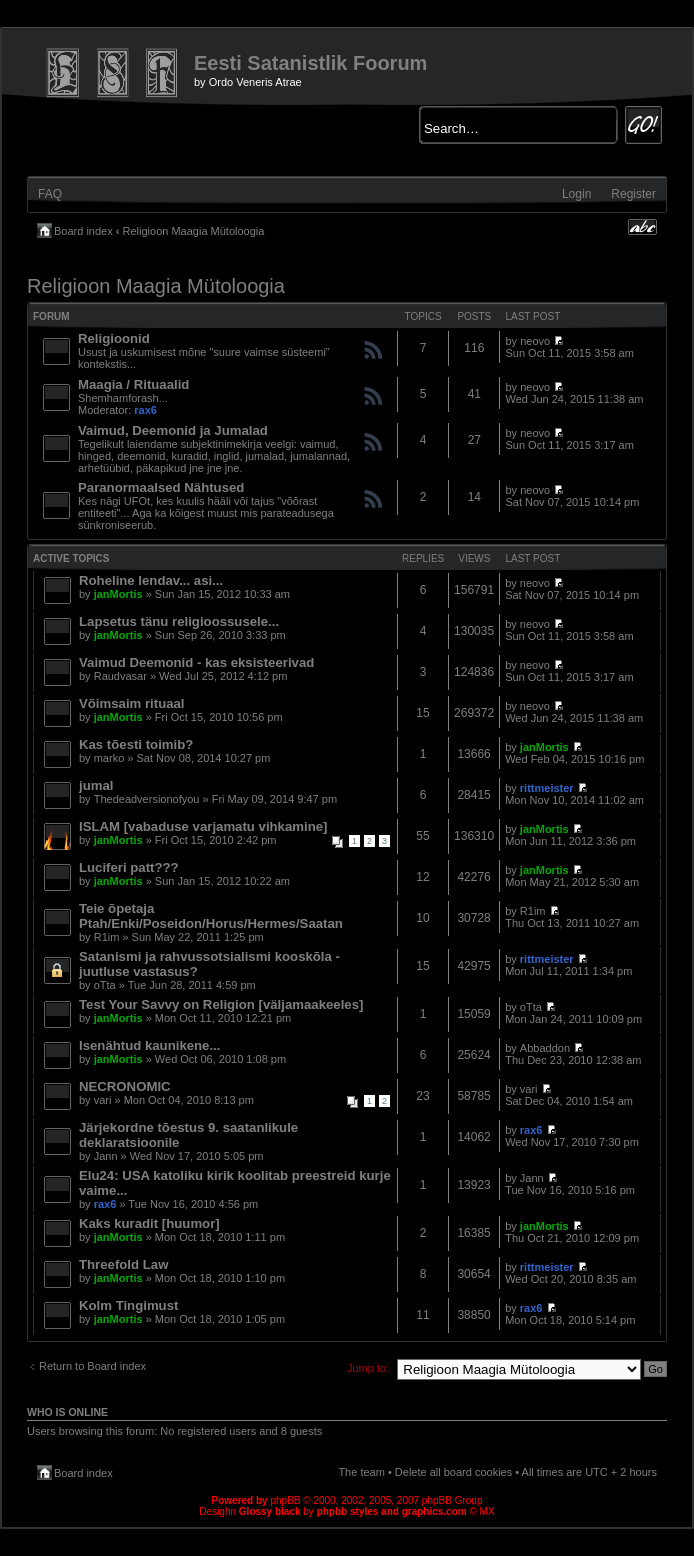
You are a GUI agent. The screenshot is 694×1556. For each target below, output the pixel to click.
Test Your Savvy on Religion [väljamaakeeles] (221, 1004)
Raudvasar (120, 676)
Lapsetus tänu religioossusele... (179, 621)
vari (103, 1100)
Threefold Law (123, 1264)
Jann (106, 1156)
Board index (83, 231)
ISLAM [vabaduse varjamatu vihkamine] (203, 826)
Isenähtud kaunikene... (149, 1045)
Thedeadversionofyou (147, 799)
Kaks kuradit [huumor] (149, 1223)
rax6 (145, 410)
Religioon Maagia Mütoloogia (194, 231)
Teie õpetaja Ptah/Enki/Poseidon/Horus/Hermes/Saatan (211, 916)
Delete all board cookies (453, 1472)
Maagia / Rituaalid (133, 384)
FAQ (50, 194)
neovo (535, 341)
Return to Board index (92, 1366)
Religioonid (114, 338)
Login (576, 194)
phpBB (285, 1500)
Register (633, 194)
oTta (105, 985)
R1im (107, 937)
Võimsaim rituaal (132, 703)
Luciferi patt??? (129, 867)
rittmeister (547, 788)
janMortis (118, 594)
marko (109, 758)
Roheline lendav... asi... (151, 580)
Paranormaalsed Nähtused (161, 487)
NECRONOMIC (125, 1086)
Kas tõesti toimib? (136, 744)
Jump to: (368, 1368)
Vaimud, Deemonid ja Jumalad (173, 430)
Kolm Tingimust (128, 1305)
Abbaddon (545, 1048)
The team (361, 1472)
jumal (96, 785)
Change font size (642, 227)
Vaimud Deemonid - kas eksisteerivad (196, 662)
